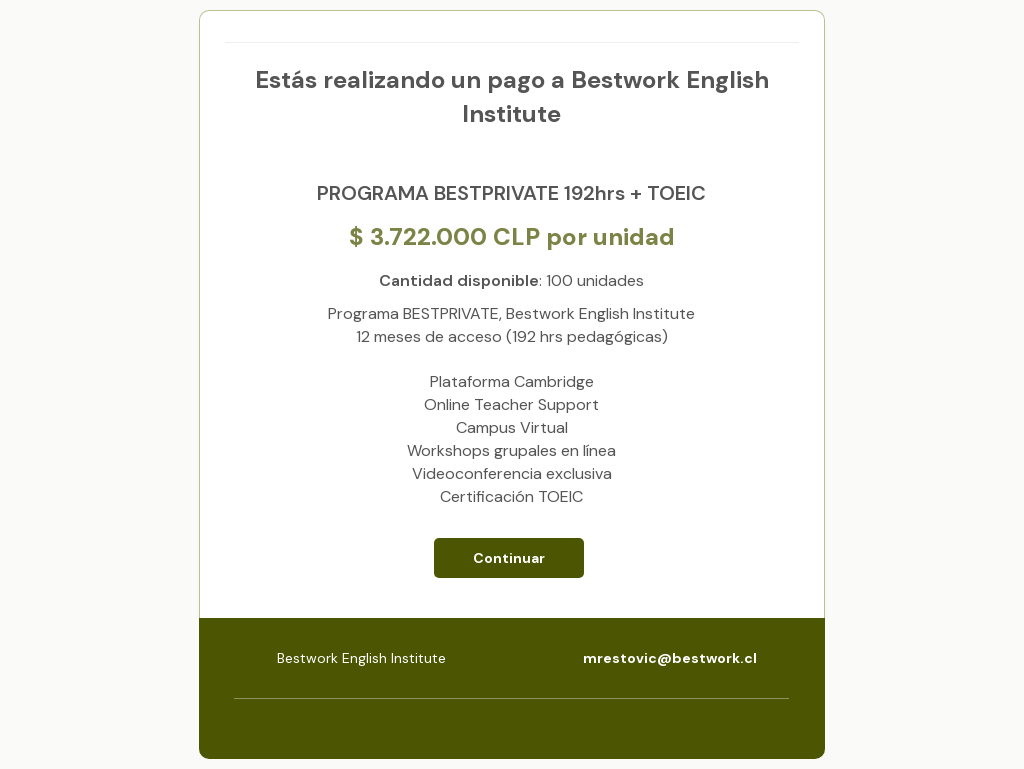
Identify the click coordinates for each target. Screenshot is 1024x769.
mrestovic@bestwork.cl (670, 658)
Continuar (509, 558)
